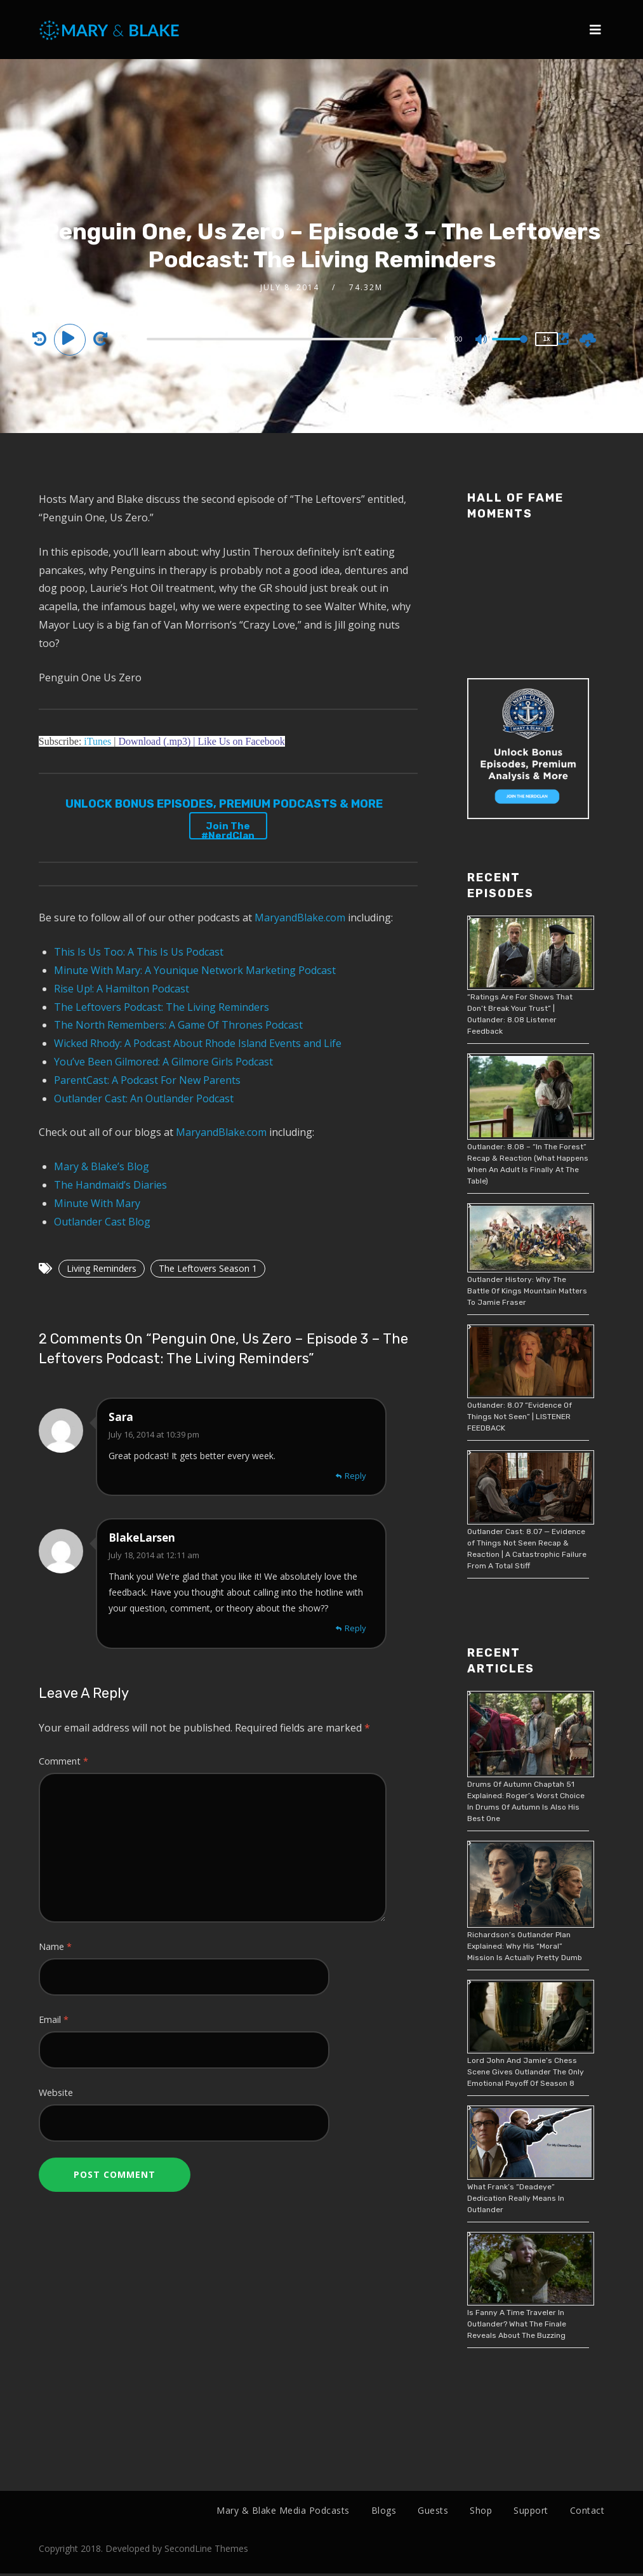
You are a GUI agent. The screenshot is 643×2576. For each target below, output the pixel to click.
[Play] (71, 338)
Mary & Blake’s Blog (101, 1166)
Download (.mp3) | (157, 741)
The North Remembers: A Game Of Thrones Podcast (178, 1025)
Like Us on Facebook (240, 741)
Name (55, 1946)
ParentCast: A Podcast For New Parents (147, 1080)
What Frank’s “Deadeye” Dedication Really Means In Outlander (515, 2198)
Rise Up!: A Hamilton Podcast (121, 989)
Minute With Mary (97, 1203)
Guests (433, 2510)
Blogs (384, 2510)
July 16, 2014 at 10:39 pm (154, 1434)
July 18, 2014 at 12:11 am (154, 1555)
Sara (121, 1417)
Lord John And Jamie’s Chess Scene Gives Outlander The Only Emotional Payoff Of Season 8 (525, 2072)
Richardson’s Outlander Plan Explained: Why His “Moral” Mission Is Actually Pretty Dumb (524, 1946)
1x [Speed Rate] (546, 338)
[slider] (291, 339)
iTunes (97, 741)
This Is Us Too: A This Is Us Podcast (138, 952)
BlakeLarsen (142, 1537)
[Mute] (481, 340)
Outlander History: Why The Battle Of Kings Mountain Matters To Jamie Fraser (527, 1291)
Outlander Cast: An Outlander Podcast (144, 1098)
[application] (293, 338)
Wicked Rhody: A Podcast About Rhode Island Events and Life (197, 1043)
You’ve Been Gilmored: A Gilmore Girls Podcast (163, 1062)
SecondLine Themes (206, 2552)
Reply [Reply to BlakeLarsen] (355, 1628)
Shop (481, 2510)
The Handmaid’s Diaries (110, 1185)
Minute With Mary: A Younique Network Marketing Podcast (195, 970)
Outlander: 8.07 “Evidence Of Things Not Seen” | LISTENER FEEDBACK (519, 1416)
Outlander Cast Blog (102, 1222)
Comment (63, 1761)
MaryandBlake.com (300, 917)
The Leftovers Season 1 (208, 1268)
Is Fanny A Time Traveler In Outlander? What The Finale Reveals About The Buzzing (516, 2324)
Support (531, 2510)
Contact (587, 2510)
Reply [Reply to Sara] (355, 1475)
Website (56, 2092)
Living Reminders (101, 1268)
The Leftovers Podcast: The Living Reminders (161, 1007)
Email (54, 2019)
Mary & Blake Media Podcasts (283, 2510)
